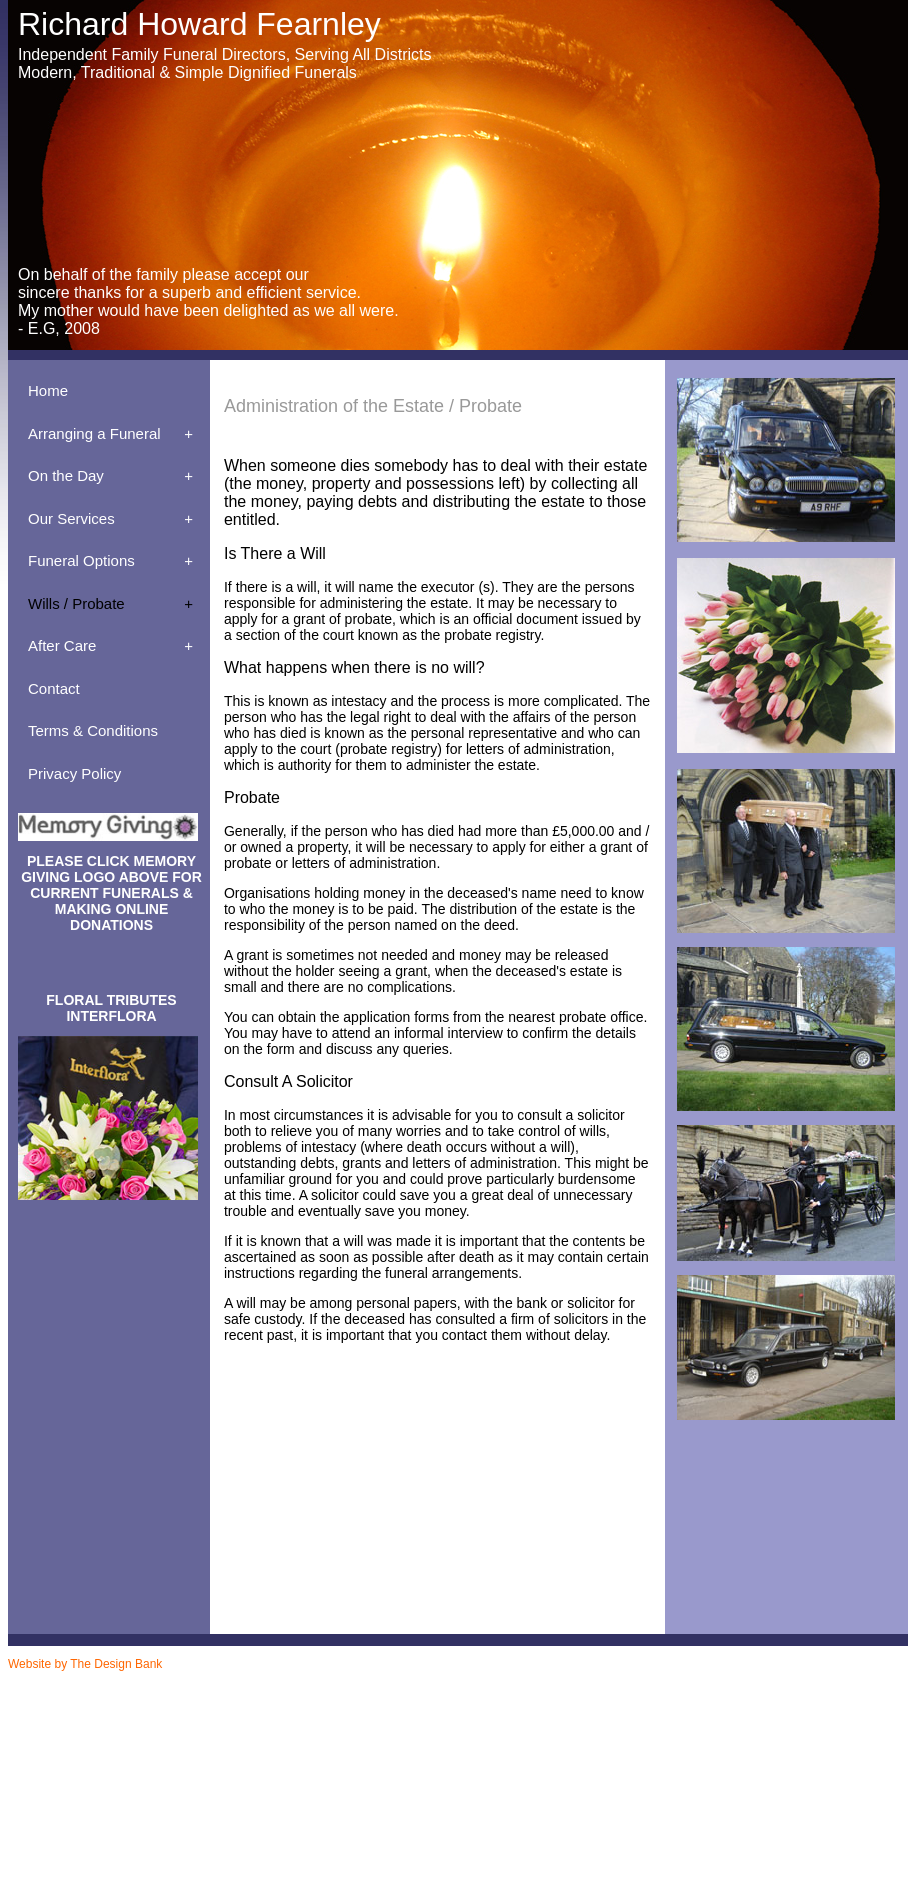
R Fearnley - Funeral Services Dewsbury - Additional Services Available (206, 1696)
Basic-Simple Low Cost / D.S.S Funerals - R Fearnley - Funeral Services (208, 1726)
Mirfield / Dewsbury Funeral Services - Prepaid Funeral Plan (183, 1806)
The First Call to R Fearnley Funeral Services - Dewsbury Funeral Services (213, 1756)
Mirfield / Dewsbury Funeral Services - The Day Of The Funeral (189, 1856)
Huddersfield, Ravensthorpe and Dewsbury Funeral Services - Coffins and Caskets (229, 1736)
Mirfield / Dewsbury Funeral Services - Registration (165, 1816)
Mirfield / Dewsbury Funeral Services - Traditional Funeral (178, 1876)
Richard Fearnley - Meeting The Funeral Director (160, 1776)
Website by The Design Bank (85, 1664)
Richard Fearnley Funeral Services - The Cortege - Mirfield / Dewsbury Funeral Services (239, 1836)
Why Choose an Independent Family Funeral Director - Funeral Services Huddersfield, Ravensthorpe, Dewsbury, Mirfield (304, 1766)
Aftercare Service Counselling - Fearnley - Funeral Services (182, 1716)
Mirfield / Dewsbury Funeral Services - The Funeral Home (178, 1866)
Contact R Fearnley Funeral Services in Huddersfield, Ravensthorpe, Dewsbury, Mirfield (238, 1746)
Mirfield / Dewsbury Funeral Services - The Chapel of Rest (180, 1826)
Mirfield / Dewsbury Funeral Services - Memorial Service (176, 1796)
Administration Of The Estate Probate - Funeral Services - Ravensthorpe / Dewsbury (232, 1706)
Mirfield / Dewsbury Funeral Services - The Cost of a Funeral (184, 1846)
